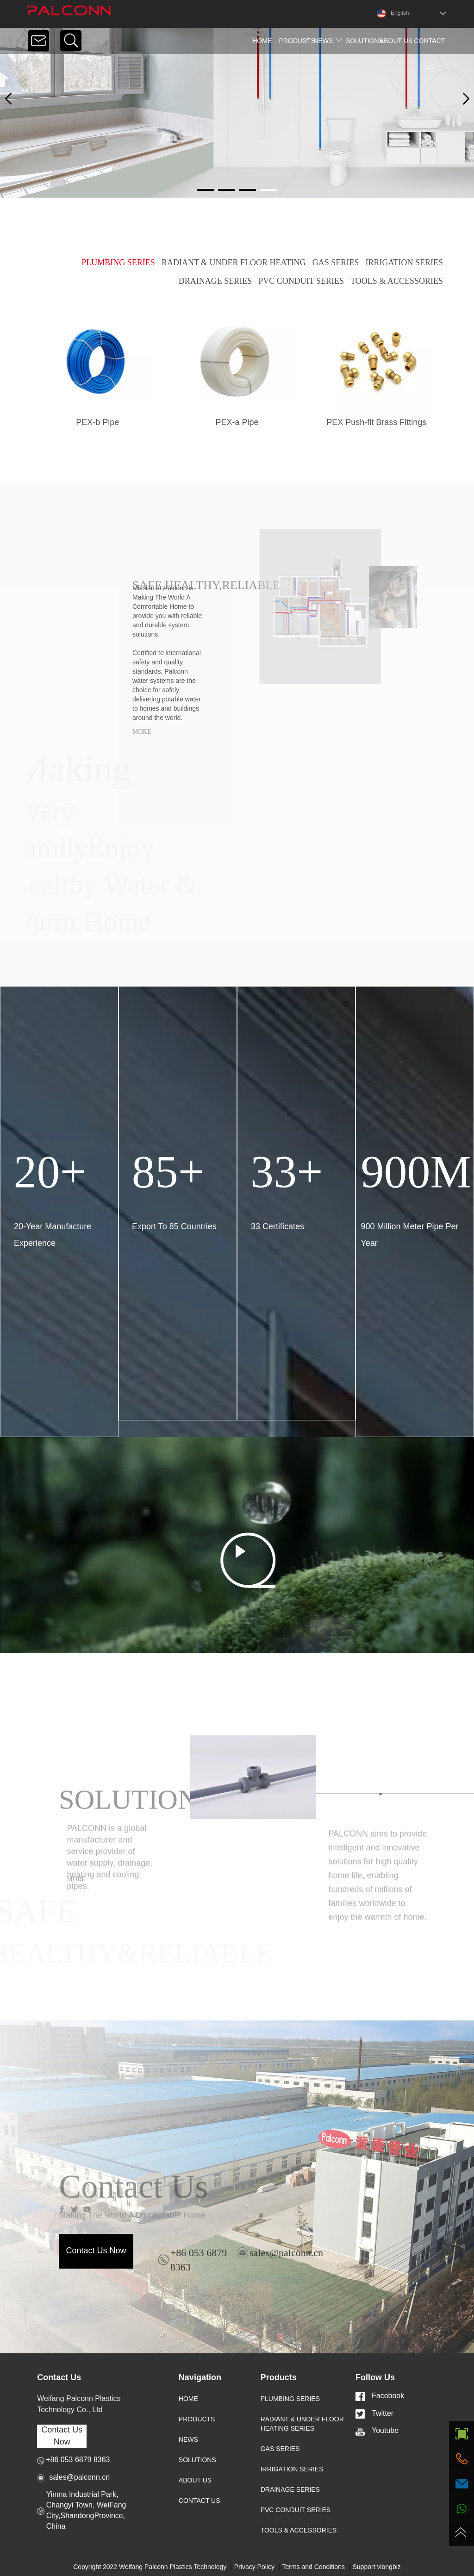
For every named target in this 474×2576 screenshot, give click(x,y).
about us (396, 40)
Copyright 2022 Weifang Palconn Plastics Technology (149, 2566)
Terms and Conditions (313, 2566)
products (295, 40)
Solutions (362, 40)
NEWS (188, 2439)
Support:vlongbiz (377, 2566)
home (262, 40)
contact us (429, 54)
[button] (465, 99)
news (323, 40)
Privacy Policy (254, 2566)
